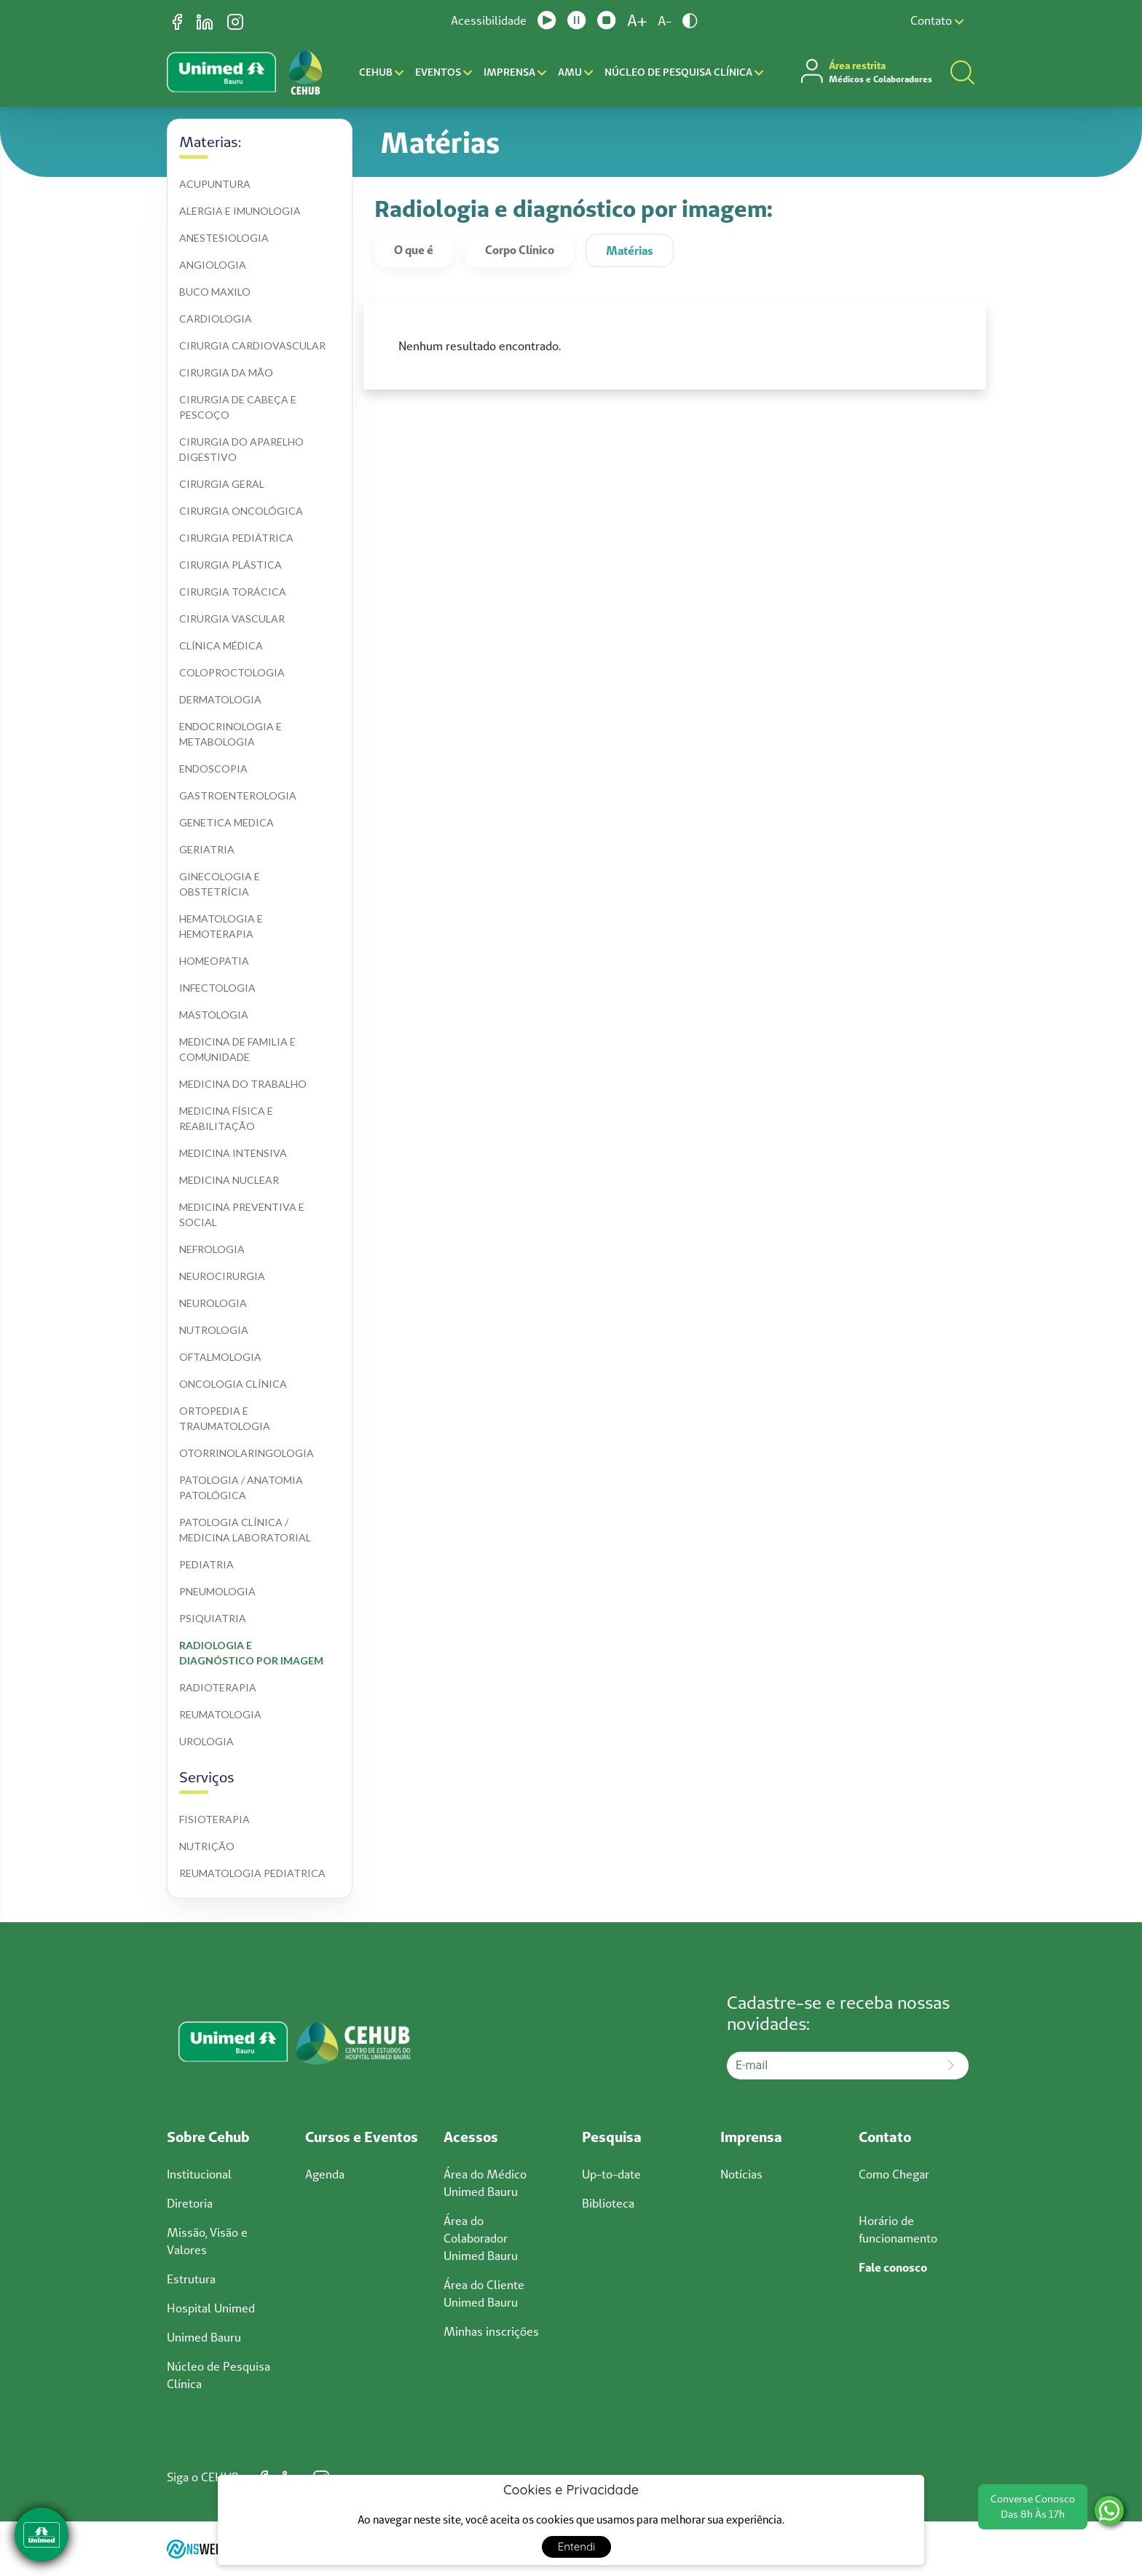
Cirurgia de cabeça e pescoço (239, 407)
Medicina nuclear (229, 1180)
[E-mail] (830, 2065)
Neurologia (213, 1303)
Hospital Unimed (211, 2308)
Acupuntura (215, 184)
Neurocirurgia (222, 1276)
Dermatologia (220, 699)
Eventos (443, 72)
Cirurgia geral (221, 484)
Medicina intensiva (233, 1153)
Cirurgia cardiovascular (252, 345)
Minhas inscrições (491, 2331)
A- (665, 20)
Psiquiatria (212, 1618)
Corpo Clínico (519, 249)
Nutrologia (213, 1330)
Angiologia (212, 264)
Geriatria (207, 849)
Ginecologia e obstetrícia (220, 884)
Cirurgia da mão (226, 372)
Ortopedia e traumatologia (224, 1418)
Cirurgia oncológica (241, 511)
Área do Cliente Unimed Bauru (484, 2293)
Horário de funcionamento (898, 2229)
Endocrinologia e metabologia (231, 734)
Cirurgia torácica (232, 591)
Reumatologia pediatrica (252, 1873)
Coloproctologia (232, 672)
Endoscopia (213, 768)
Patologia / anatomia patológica (242, 1487)
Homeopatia (214, 961)
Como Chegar (894, 2174)
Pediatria (206, 1564)
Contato (937, 20)
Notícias (741, 2174)
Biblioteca (608, 2203)
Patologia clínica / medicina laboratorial (245, 1530)
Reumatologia (220, 1714)
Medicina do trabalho (243, 1084)
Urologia (206, 1741)
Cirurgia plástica (230, 564)
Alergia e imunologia (240, 211)
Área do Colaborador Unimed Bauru (481, 2238)
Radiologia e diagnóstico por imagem (251, 1653)
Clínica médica (221, 645)
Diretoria (190, 2203)
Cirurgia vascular (232, 618)
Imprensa (515, 72)
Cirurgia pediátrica (236, 538)
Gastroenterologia (237, 795)
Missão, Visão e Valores (207, 2241)
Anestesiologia (224, 238)
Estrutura (191, 2279)
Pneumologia (217, 1591)
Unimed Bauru (204, 2337)
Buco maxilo (215, 291)
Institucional (199, 2174)
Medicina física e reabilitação (227, 1118)
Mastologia (213, 1014)
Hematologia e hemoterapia (222, 926)
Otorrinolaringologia (246, 1453)
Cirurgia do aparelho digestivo (242, 449)
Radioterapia (217, 1687)
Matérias (629, 250)
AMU (575, 72)
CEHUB (381, 72)
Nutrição (207, 1846)
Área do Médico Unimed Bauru (485, 2183)
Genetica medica (226, 822)
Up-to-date (611, 2174)
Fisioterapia (214, 1819)
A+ (637, 20)
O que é (413, 249)
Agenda (324, 2174)
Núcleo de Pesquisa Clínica (684, 72)
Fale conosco (893, 2267)
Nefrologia (212, 1249)
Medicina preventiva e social (243, 1214)
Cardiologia (215, 318)
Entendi (577, 2546)
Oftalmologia (220, 1357)
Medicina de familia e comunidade (238, 1049)
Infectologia (217, 987)
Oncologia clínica (233, 1384)
